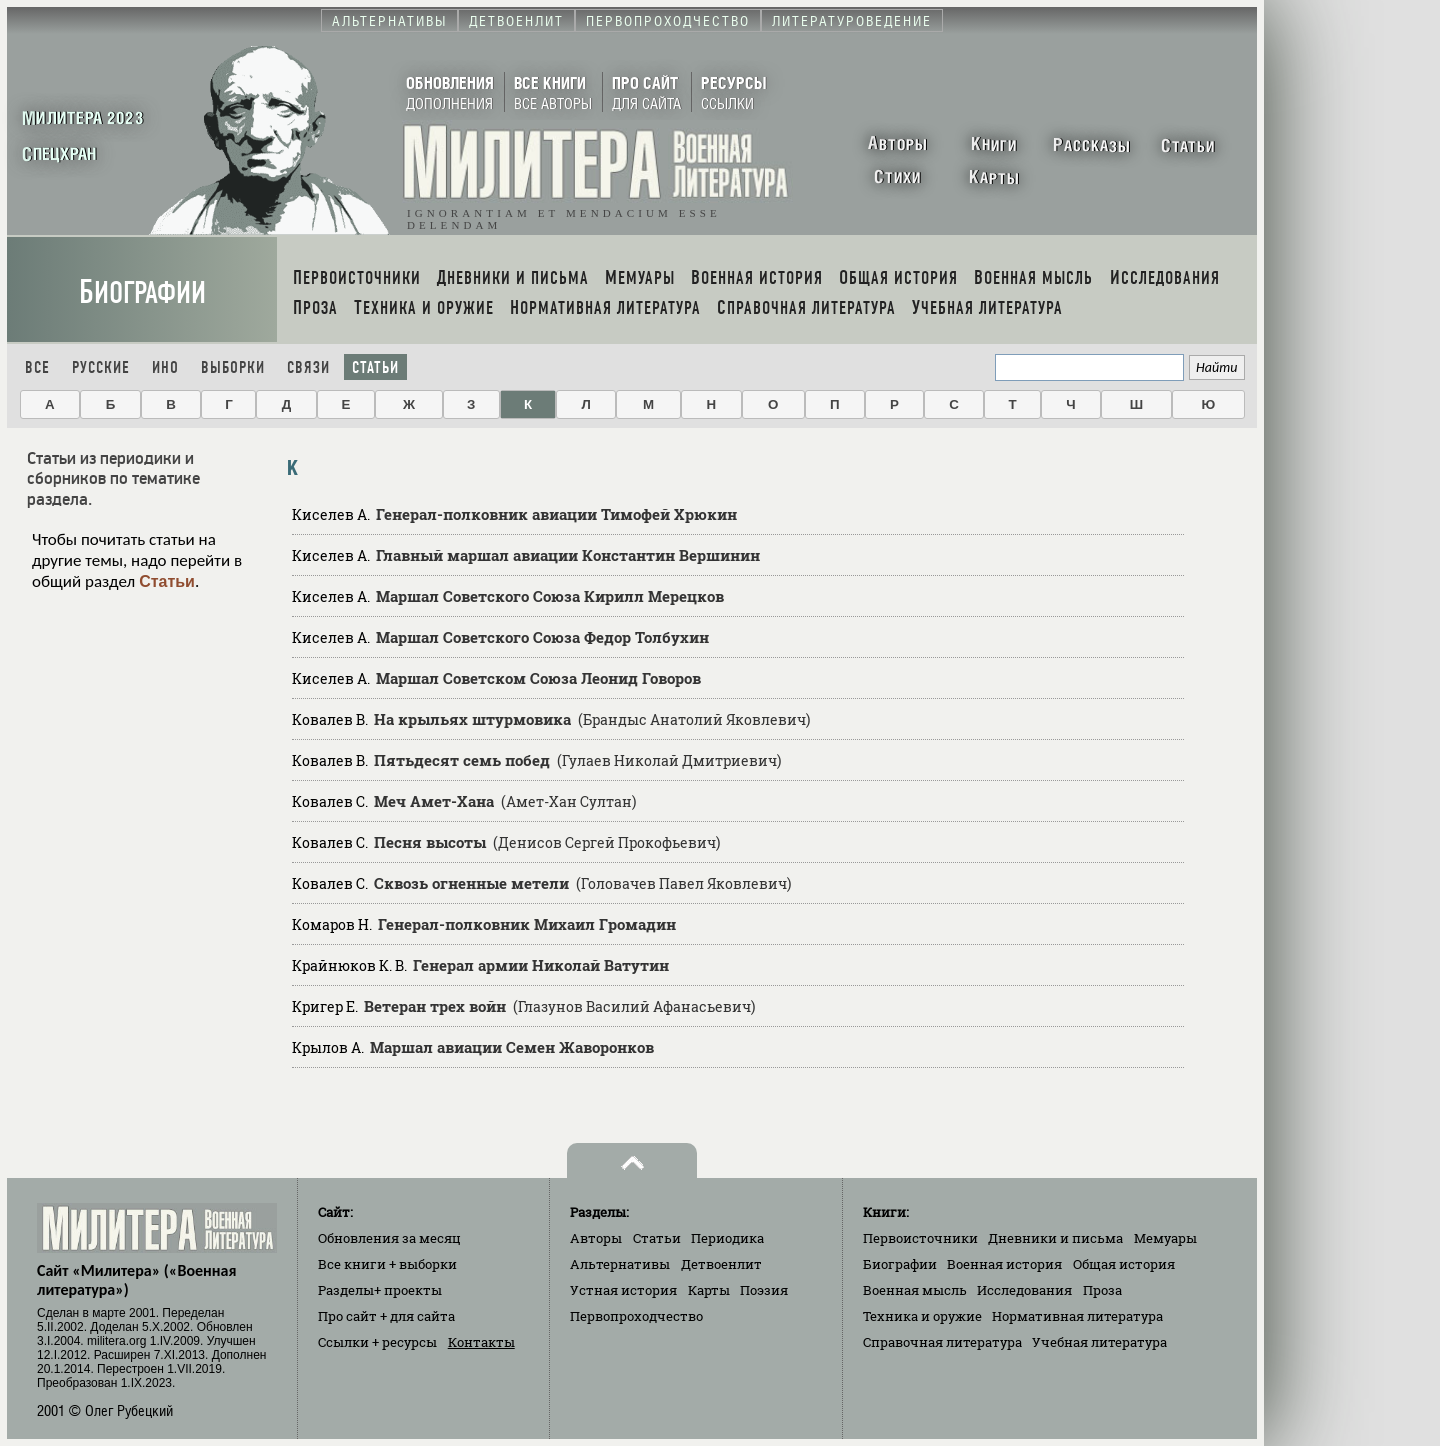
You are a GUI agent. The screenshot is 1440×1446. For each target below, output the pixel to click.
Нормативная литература (1077, 1316)
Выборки (233, 367)
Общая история (1124, 1264)
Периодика (727, 1238)
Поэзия (764, 1290)
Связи (308, 367)
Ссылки (377, 1342)
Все (37, 367)
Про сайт (386, 1316)
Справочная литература (942, 1342)
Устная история (623, 1290)
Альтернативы (620, 1264)
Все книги (387, 1264)
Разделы (380, 1290)
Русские (101, 367)
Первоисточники (920, 1238)
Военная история (1004, 1264)
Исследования (1024, 1290)
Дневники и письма (1055, 1238)
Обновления (389, 1238)
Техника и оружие (922, 1316)
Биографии (142, 292)
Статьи (375, 367)
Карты (709, 1290)
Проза (1102, 1290)
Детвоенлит (721, 1264)
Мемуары (1165, 1238)
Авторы (596, 1238)
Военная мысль (915, 1290)
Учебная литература (1099, 1342)
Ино (165, 367)
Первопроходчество (636, 1316)
